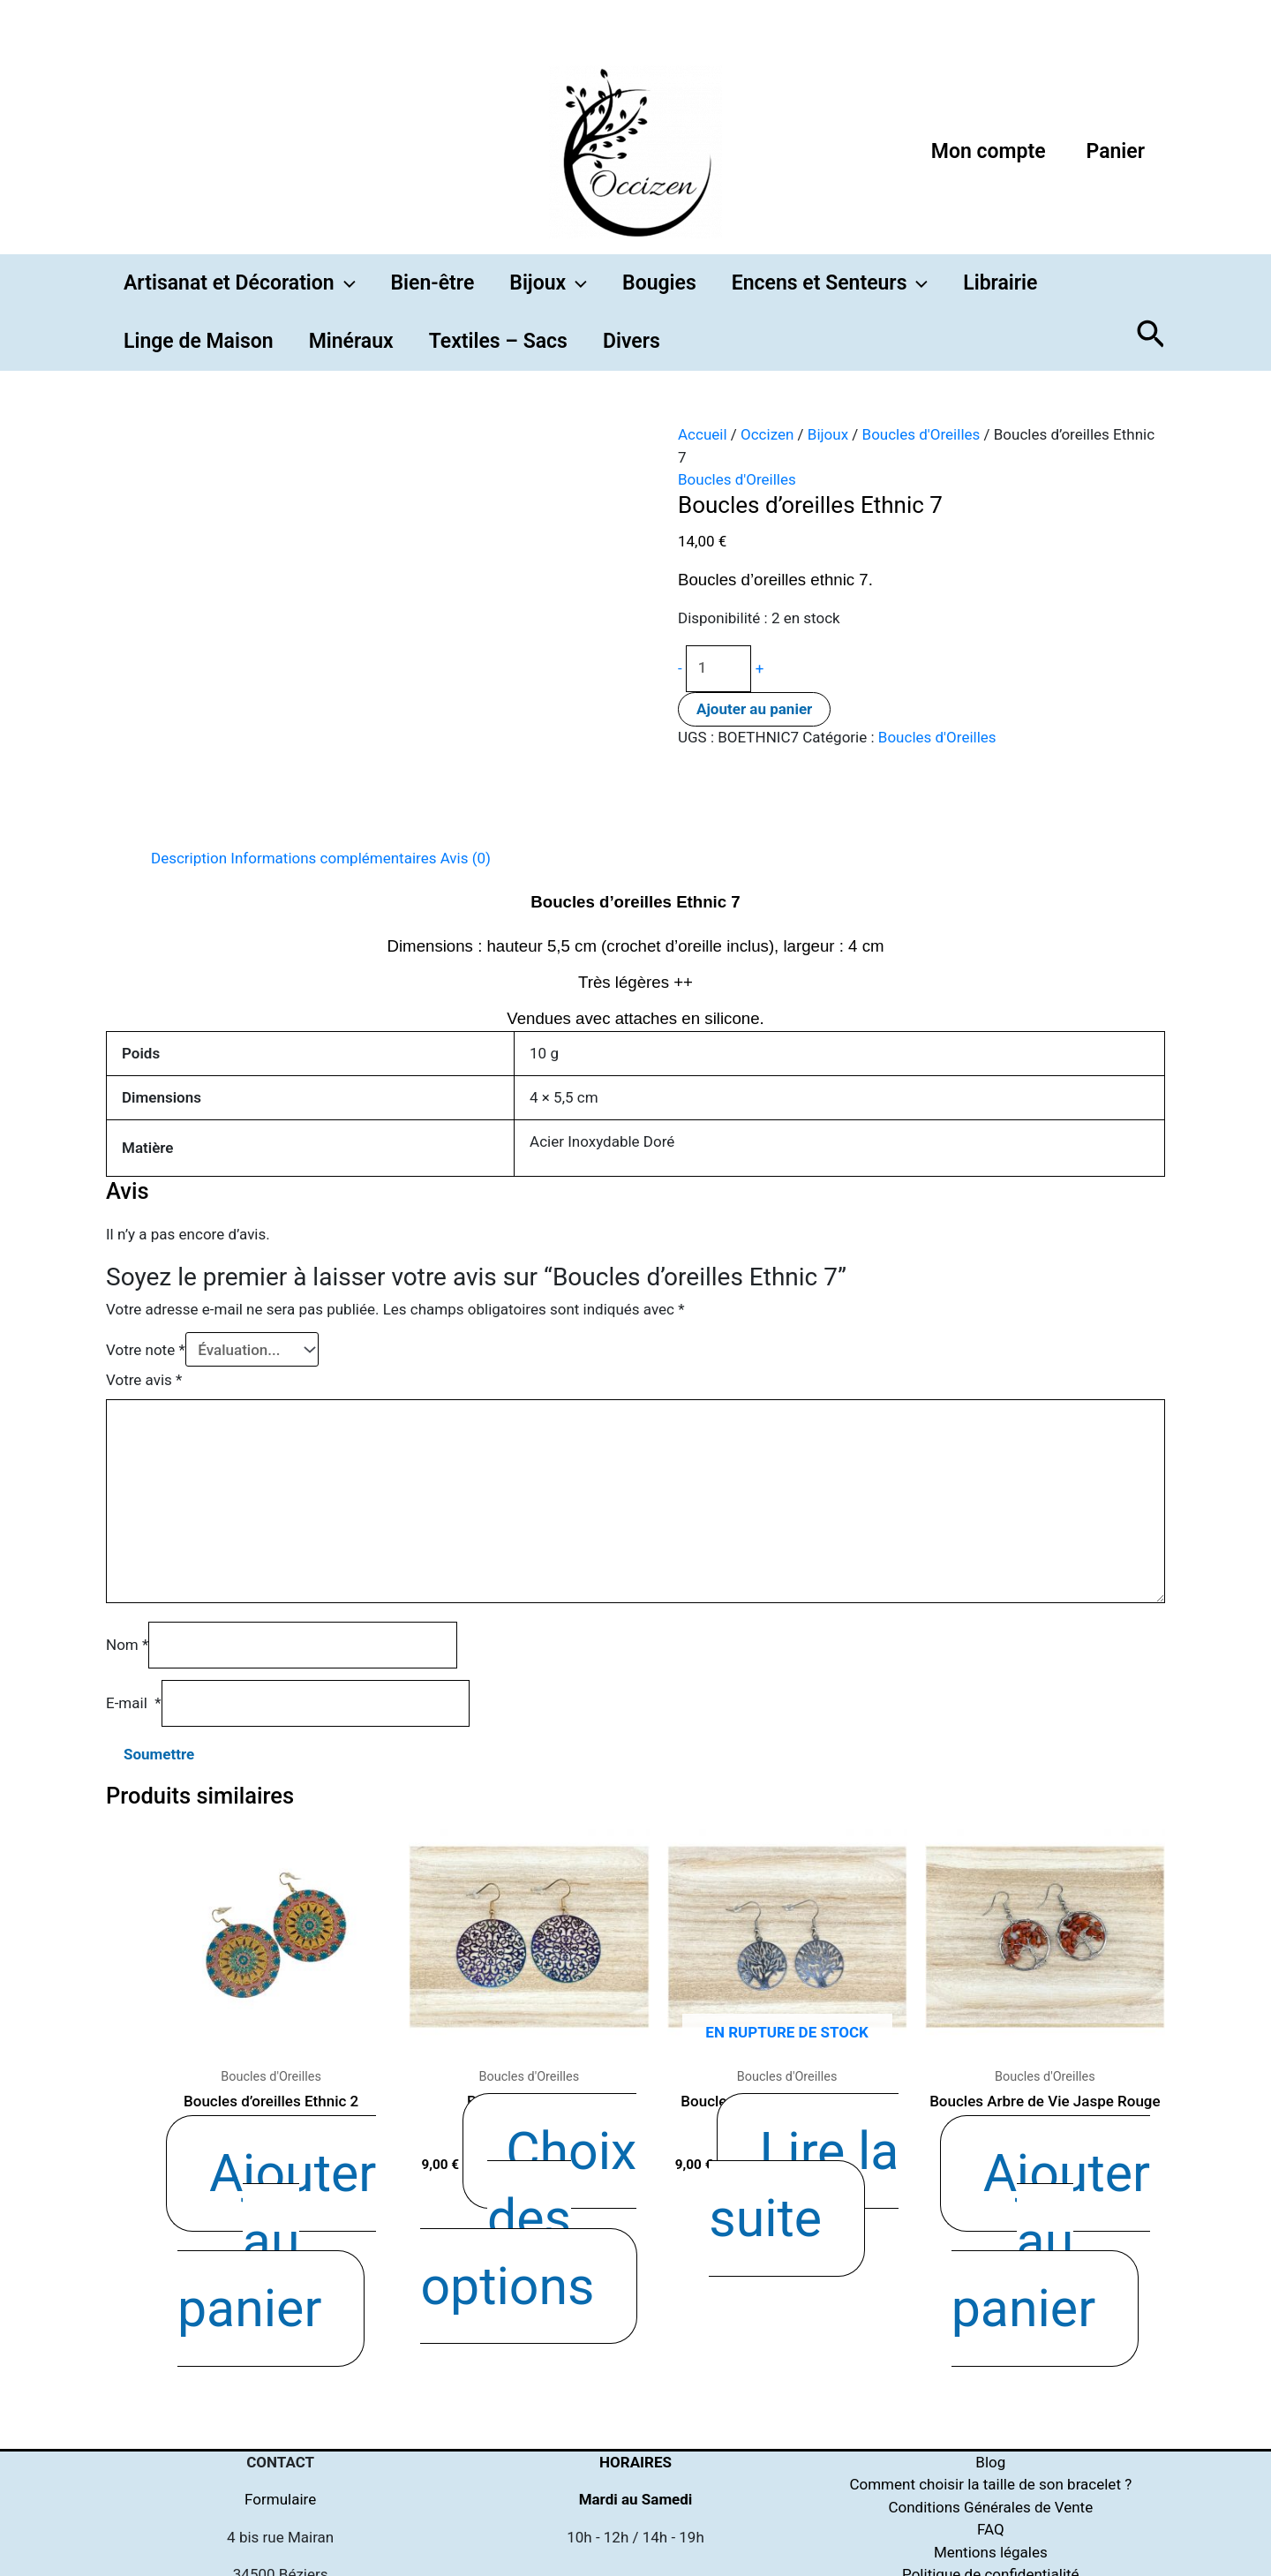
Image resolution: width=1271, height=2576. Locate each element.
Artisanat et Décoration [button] (240, 283)
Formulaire (280, 2346)
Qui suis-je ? (991, 2489)
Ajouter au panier (754, 709)
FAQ (990, 2376)
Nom (127, 1644)
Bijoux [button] (548, 283)
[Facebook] (717, 2554)
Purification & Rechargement (991, 2466)
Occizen (767, 434)
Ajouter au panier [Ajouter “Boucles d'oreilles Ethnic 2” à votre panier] (296, 2128)
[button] (345, 283)
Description (189, 858)
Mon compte (988, 151)
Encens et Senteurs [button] (830, 283)
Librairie (1000, 283)
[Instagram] (828, 2554)
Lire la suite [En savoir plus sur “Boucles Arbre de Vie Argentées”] (808, 2128)
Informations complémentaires (333, 858)
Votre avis (144, 1380)
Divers (631, 341)
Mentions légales (991, 2399)
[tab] (189, 858)
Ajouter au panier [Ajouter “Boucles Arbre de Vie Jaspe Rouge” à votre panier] (1069, 2128)
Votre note (145, 1350)
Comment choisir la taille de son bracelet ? (990, 2331)
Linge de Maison (199, 341)
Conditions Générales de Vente (990, 2354)
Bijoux (828, 434)
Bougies (659, 283)
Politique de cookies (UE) (990, 2444)
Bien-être (433, 283)
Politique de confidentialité (990, 2421)
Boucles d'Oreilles (921, 434)
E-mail (134, 1703)
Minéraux (351, 341)
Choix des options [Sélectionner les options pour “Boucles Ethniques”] (549, 2128)
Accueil (702, 434)
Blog (990, 2309)
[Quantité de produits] (719, 668)
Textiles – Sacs (498, 341)
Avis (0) (465, 858)
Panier (1116, 151)
